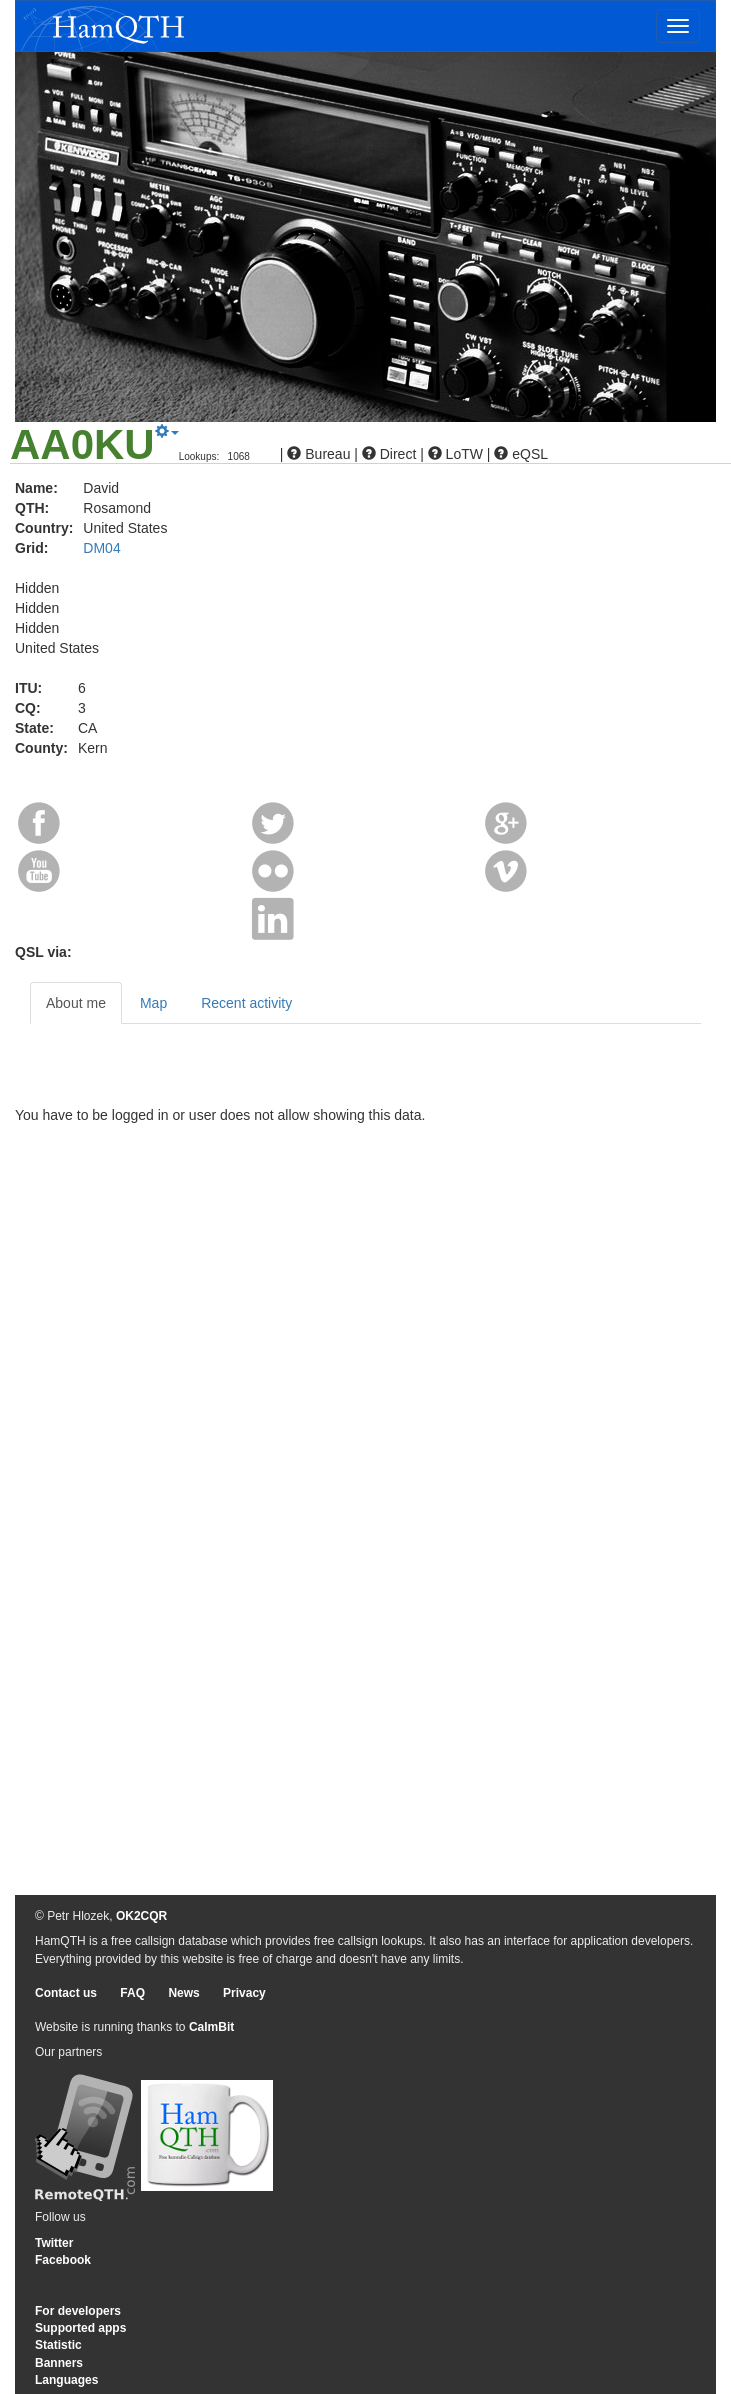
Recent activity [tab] (246, 1003)
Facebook (63, 2260)
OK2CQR (141, 1916)
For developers (78, 2311)
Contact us (66, 1993)
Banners (59, 2363)
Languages (66, 2380)
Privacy (244, 1993)
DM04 (101, 548)
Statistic (58, 2345)
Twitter (54, 2243)
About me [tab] (76, 1003)
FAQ (132, 1993)
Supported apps (80, 2328)
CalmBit (211, 2027)
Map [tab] (153, 1003)
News (183, 1993)
